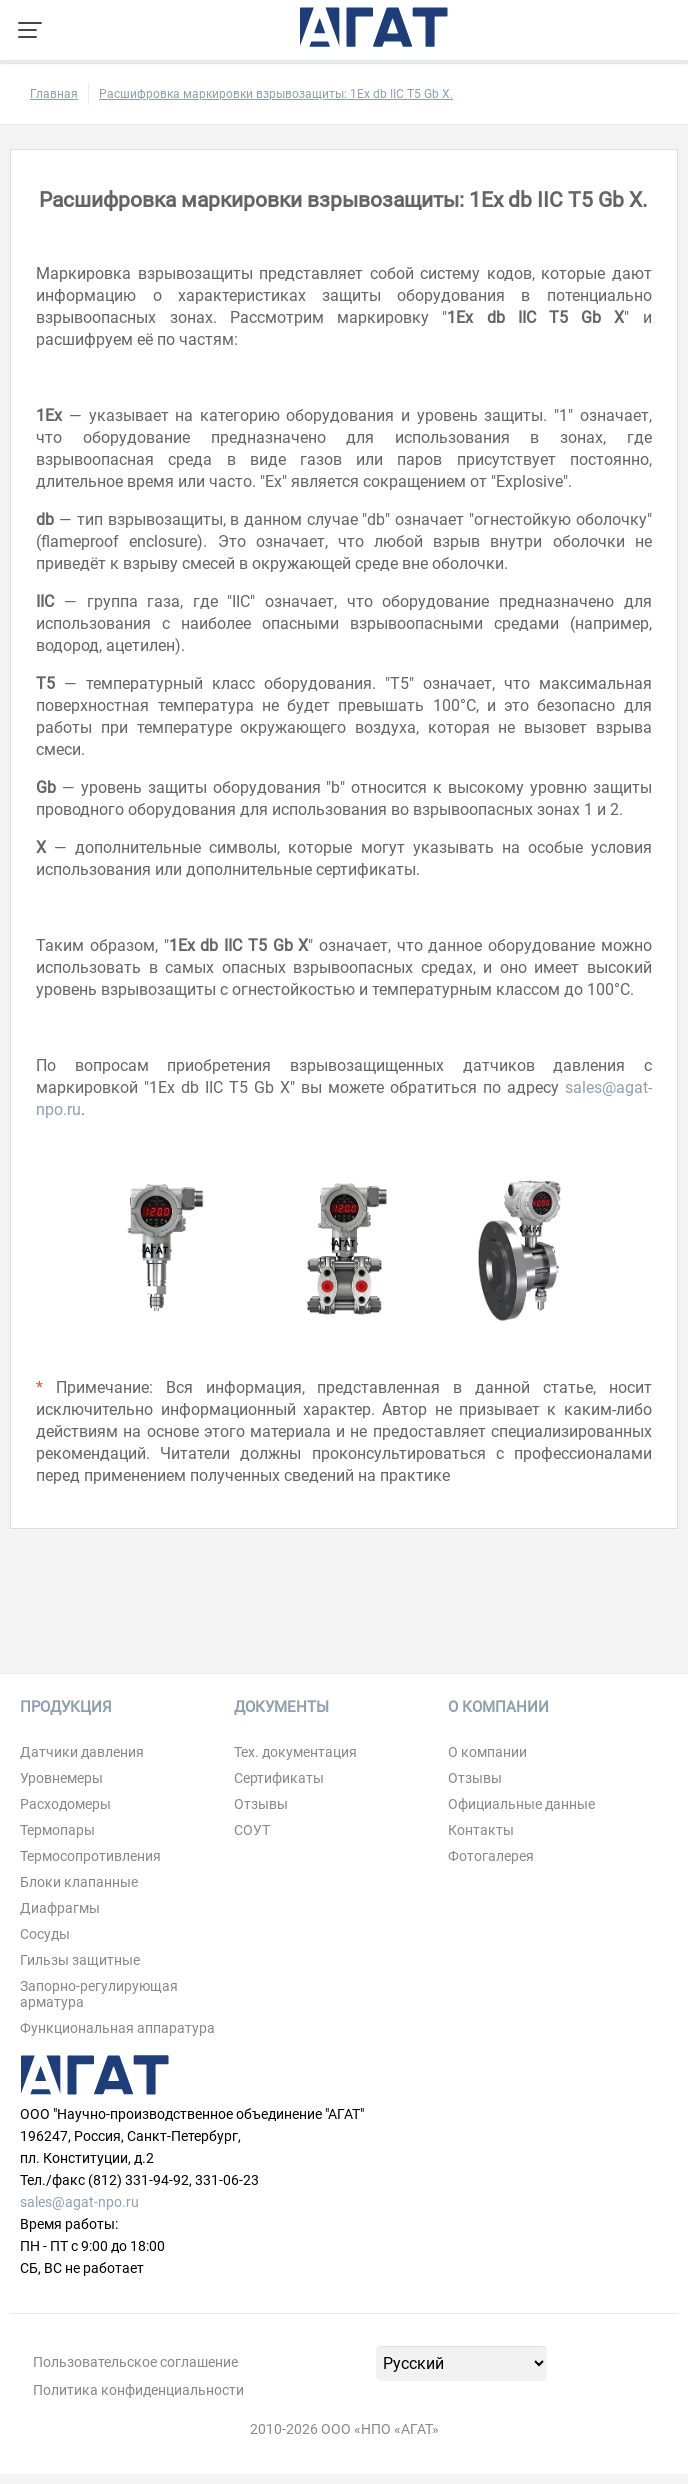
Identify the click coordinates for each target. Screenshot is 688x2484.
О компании (487, 1752)
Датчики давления (82, 1752)
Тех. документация (295, 1752)
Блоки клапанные (79, 1882)
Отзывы (261, 1804)
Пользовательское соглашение (135, 2362)
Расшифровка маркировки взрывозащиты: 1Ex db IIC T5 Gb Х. (276, 94)
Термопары (57, 1830)
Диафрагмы (60, 1908)
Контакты (481, 1830)
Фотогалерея (491, 1856)
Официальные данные (521, 1804)
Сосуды (45, 1934)
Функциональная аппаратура (117, 2028)
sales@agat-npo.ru (79, 2202)
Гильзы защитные (80, 1960)
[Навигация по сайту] (30, 30)
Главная (54, 94)
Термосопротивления (90, 1856)
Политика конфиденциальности (138, 2390)
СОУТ (252, 1830)
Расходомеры (65, 1804)
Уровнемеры (61, 1778)
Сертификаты (279, 1778)
